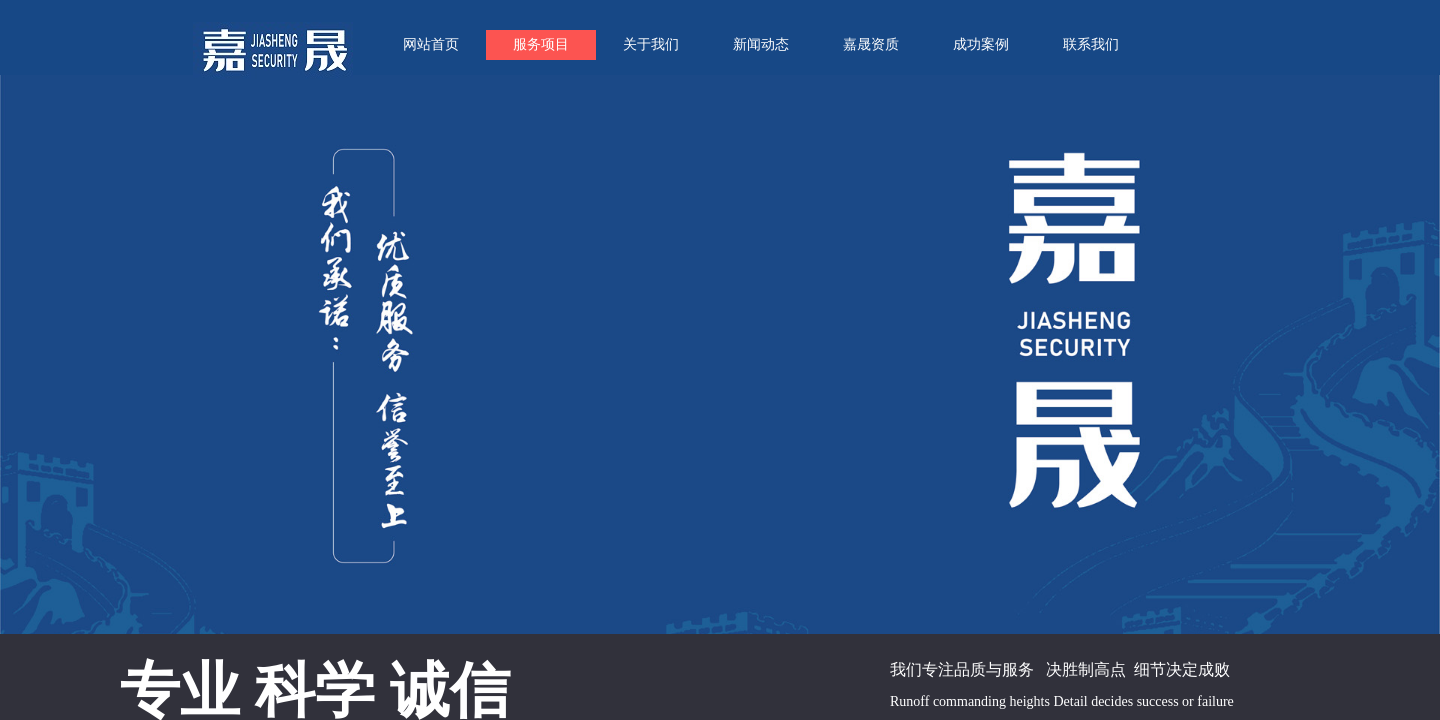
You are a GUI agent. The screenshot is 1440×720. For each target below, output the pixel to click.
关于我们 (651, 44)
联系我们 (1091, 44)
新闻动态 (761, 44)
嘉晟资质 (871, 44)
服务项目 (541, 44)
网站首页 (431, 44)
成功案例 (981, 44)
